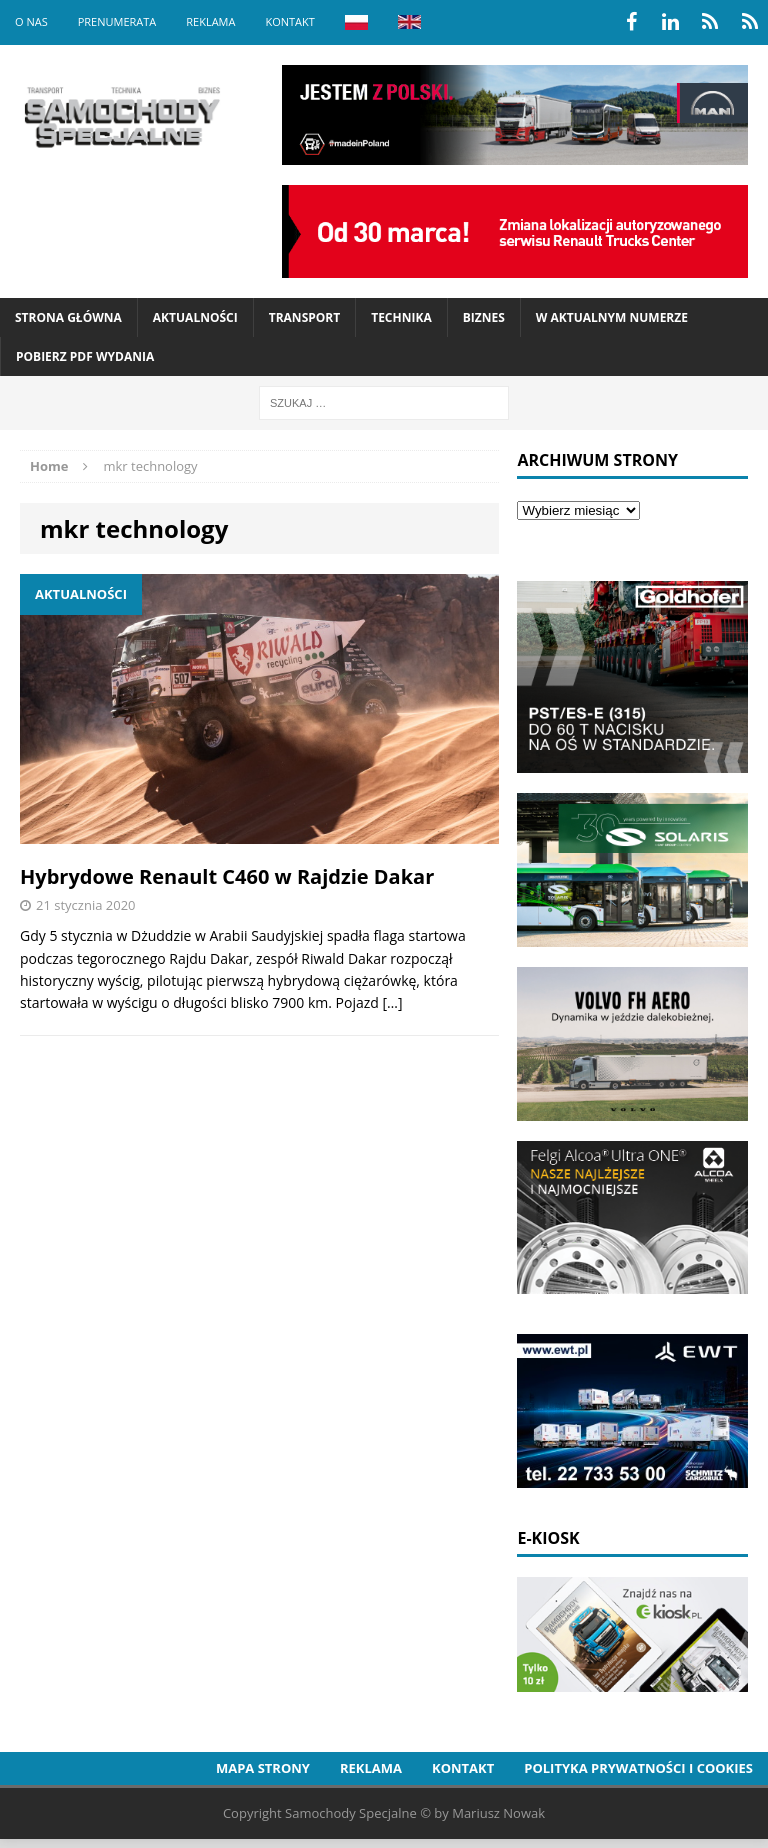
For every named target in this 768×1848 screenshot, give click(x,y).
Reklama (210, 21)
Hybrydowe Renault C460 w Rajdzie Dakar (227, 876)
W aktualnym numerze (612, 317)
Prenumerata (117, 21)
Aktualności (195, 317)
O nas (31, 21)
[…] (392, 1002)
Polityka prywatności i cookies (638, 1768)
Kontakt (289, 21)
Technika (401, 317)
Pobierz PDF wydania (85, 356)
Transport (304, 317)
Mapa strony (263, 1768)
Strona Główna (68, 317)
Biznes (484, 317)
